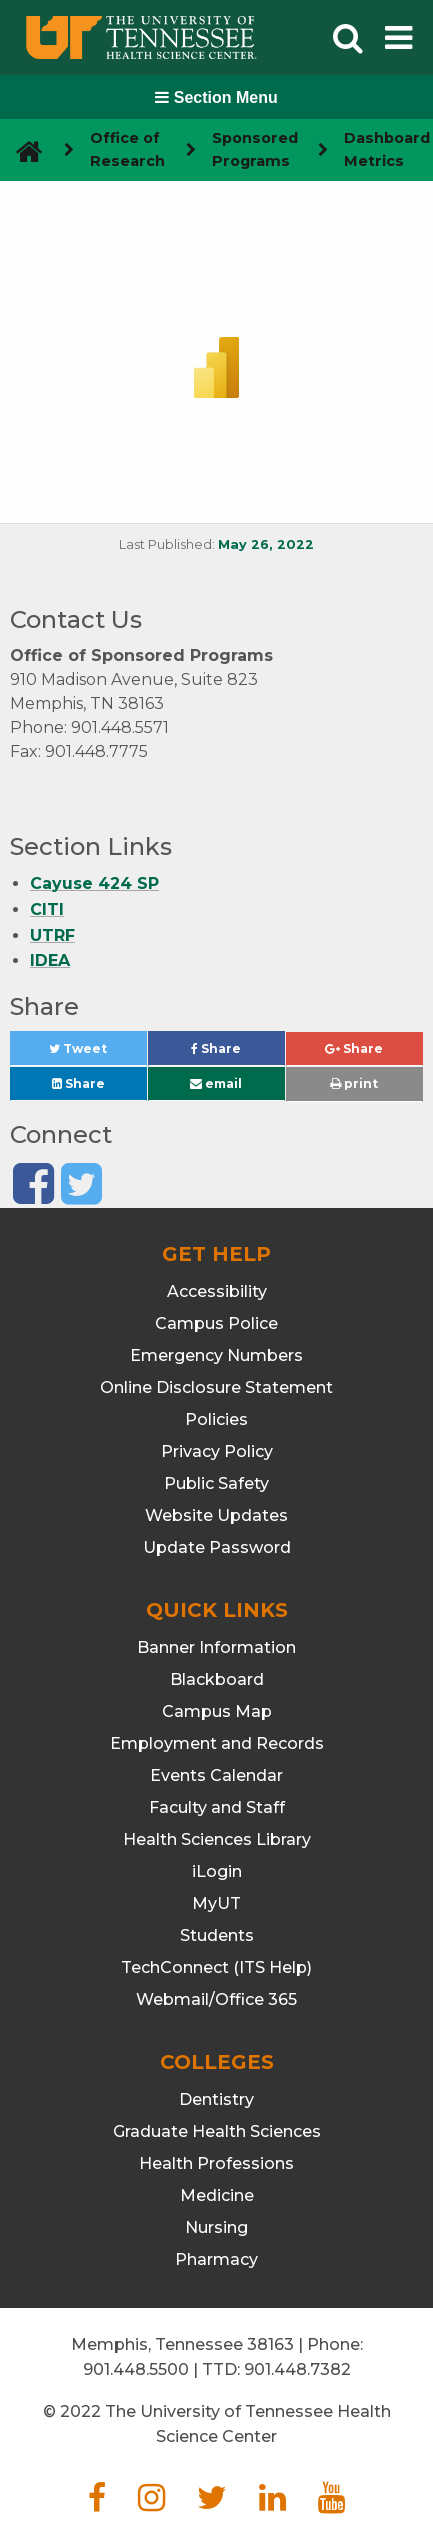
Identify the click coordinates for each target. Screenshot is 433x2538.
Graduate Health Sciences (217, 2131)
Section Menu (216, 97)
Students (217, 1935)
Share (238, 1053)
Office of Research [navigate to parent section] (127, 149)
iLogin (217, 1871)
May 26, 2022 (266, 544)
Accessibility (217, 1291)
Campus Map (217, 1711)
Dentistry (216, 2099)
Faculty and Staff (217, 1807)
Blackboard (217, 1679)
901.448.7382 (297, 2369)
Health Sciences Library (217, 1839)
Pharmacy (216, 2259)
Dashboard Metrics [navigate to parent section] (387, 149)
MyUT (216, 1903)
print (354, 1083)
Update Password (217, 1547)
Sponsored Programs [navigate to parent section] (255, 149)
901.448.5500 (136, 2369)
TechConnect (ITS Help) (216, 1967)
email (216, 1083)
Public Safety (216, 1483)
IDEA (50, 960)
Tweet (98, 1053)
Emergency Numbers (216, 1355)
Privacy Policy (217, 1451)
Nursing (216, 2227)
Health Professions (216, 2163)
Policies (216, 1419)
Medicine (217, 2195)
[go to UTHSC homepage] (21, 150)
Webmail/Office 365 (216, 1999)
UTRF (52, 935)
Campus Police (216, 1323)
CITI (47, 909)
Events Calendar (216, 1775)
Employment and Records (217, 1743)
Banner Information (216, 1647)
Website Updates (216, 1515)
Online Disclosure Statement (216, 1387)
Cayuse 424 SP (94, 883)
